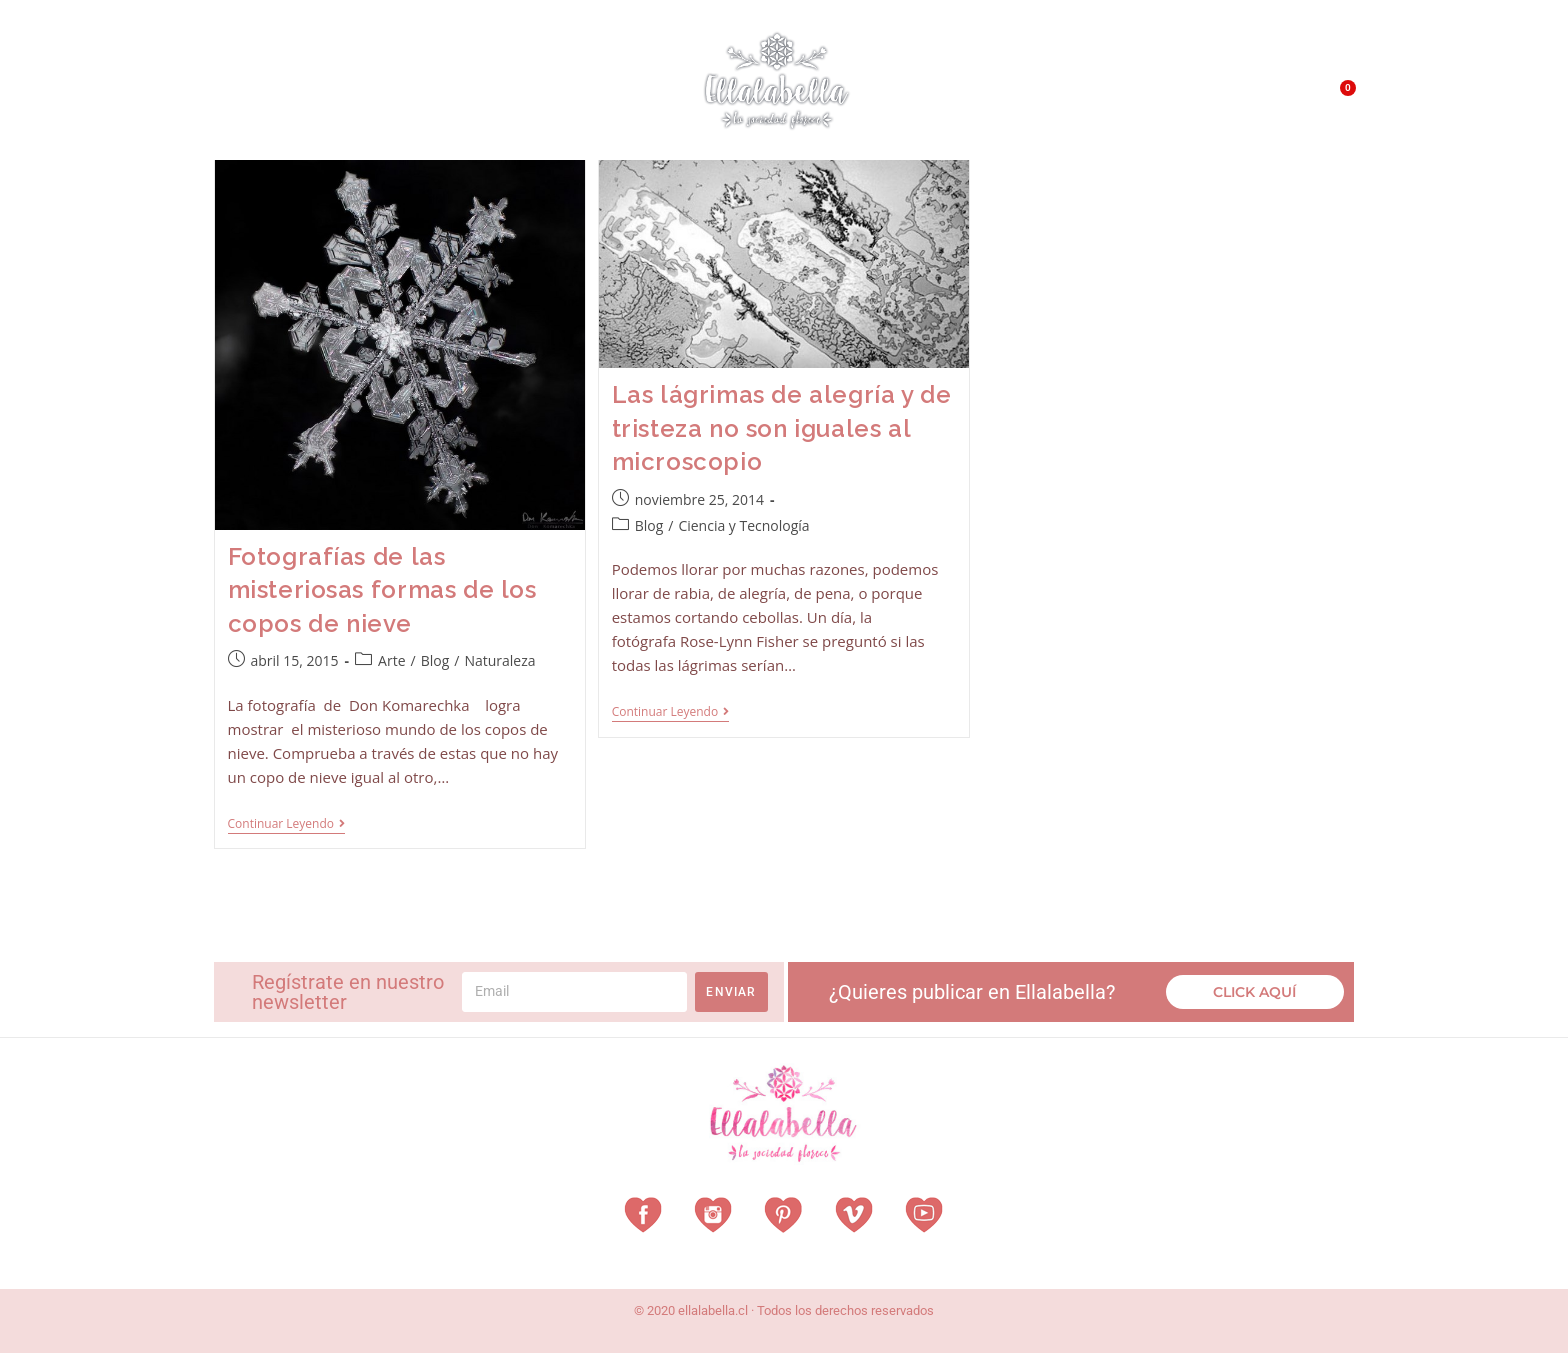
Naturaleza (499, 660)
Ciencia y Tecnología (743, 525)
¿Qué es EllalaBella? (1000, 100)
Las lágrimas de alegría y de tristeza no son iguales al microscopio (782, 428)
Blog (435, 660)
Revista (532, 95)
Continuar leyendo (287, 824)
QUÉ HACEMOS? (1141, 100)
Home (244, 94)
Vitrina (616, 94)
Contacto (1240, 99)
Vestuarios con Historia (380, 95)
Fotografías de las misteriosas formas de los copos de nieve (382, 590)
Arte (391, 660)
